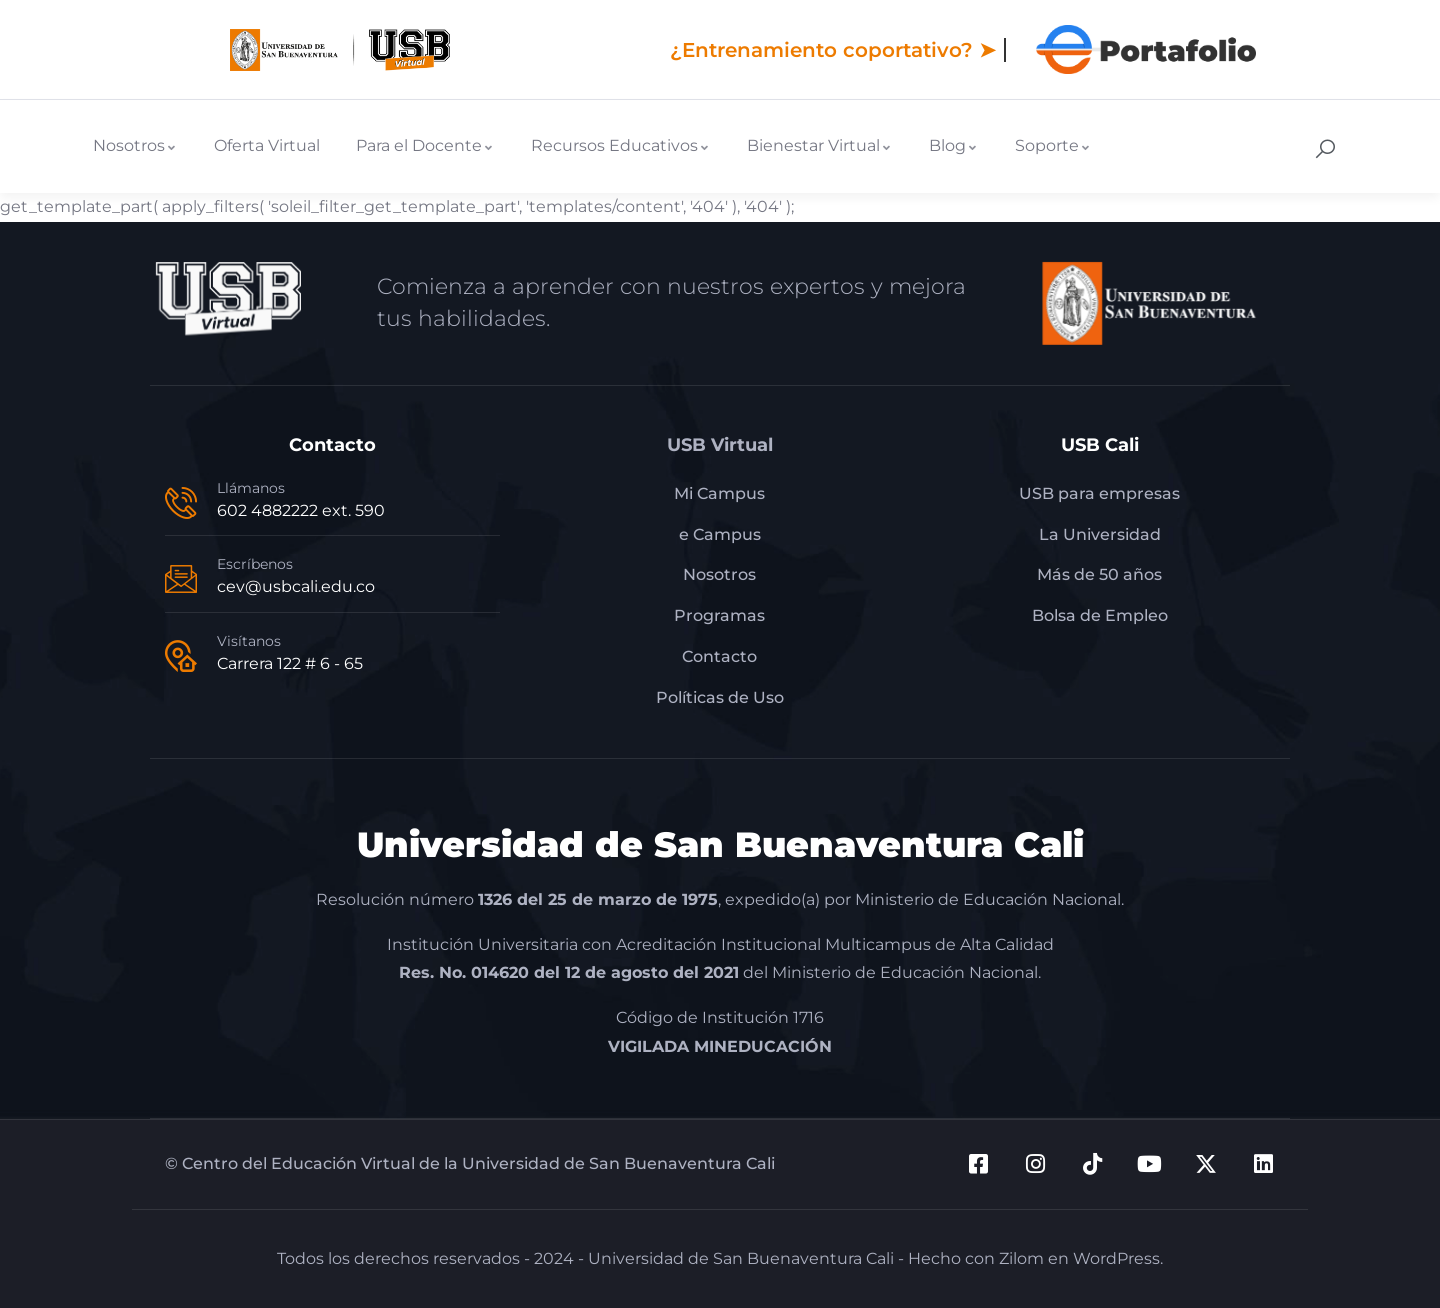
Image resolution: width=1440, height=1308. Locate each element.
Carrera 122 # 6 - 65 (290, 663)
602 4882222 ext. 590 (301, 510)
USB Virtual (720, 445)
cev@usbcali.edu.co (296, 586)
